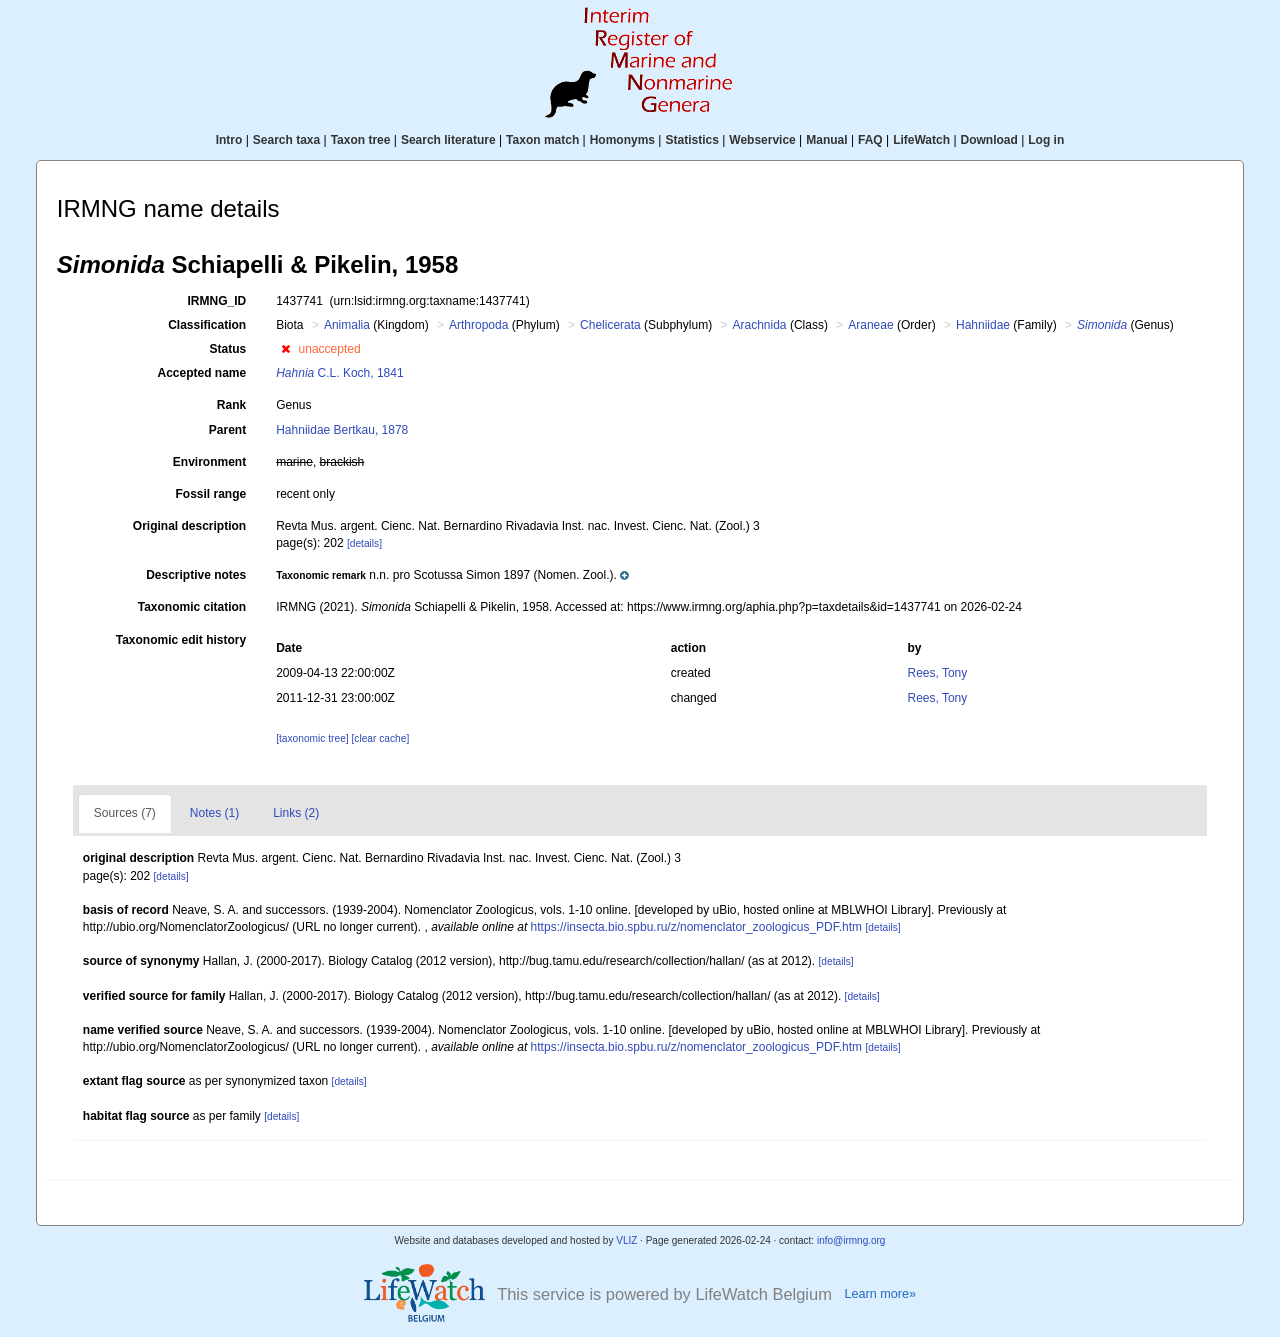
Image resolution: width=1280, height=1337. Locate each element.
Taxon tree (361, 140)
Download (989, 140)
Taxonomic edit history (181, 640)
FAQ (870, 140)
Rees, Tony (937, 673)
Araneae (870, 325)
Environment (209, 462)
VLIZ (626, 1240)
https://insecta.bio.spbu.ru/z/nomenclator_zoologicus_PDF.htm (697, 927)
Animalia (347, 325)
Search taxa (286, 140)
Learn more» (880, 1294)
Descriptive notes (196, 575)
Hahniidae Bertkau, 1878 (342, 430)
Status (228, 349)
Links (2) (296, 813)
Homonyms (622, 140)
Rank (231, 405)
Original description (189, 526)
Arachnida (760, 325)
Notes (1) (214, 813)
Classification (207, 325)
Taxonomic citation (192, 607)
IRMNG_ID (217, 301)
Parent (227, 430)
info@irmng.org (851, 1240)
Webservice (762, 140)
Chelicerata (610, 325)
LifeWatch (921, 140)
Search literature (448, 140)
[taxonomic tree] (312, 738)
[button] (285, 349)
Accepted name (201, 373)
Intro (229, 140)
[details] (364, 543)
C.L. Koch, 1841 (339, 373)
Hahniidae (983, 325)
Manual (826, 140)
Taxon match (542, 140)
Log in (1046, 140)
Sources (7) (125, 813)
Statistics (691, 140)
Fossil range (211, 494)
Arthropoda (478, 325)
